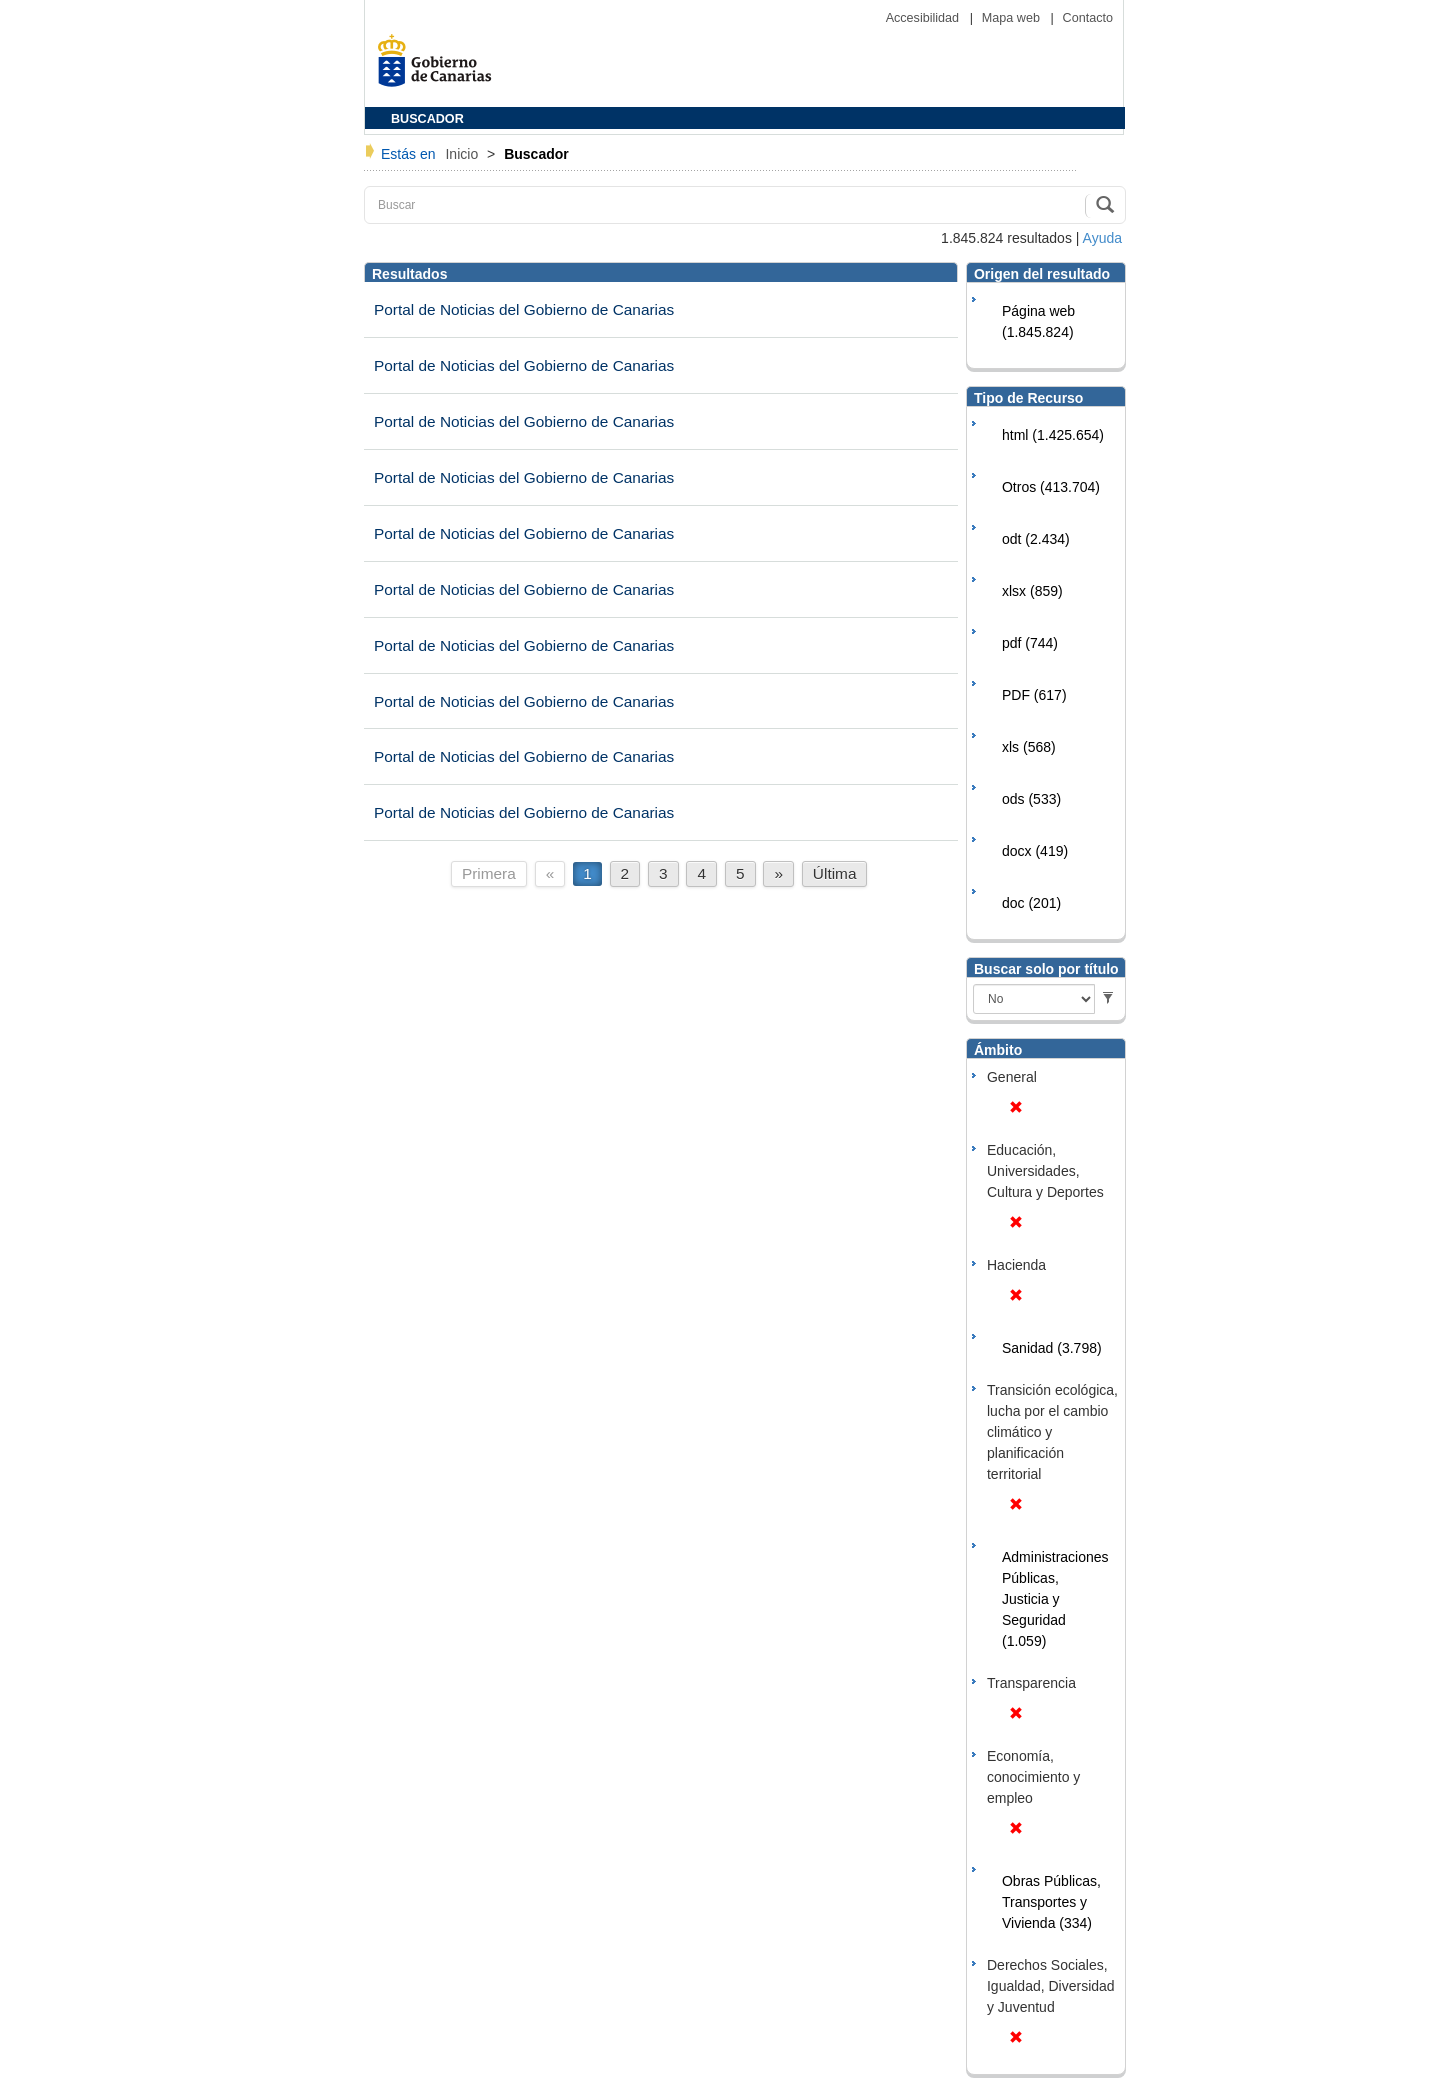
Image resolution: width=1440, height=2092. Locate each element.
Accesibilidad (924, 18)
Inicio (463, 154)
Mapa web (1013, 18)
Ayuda (1102, 238)
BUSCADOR (427, 119)
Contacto (1088, 18)
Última (835, 873)
